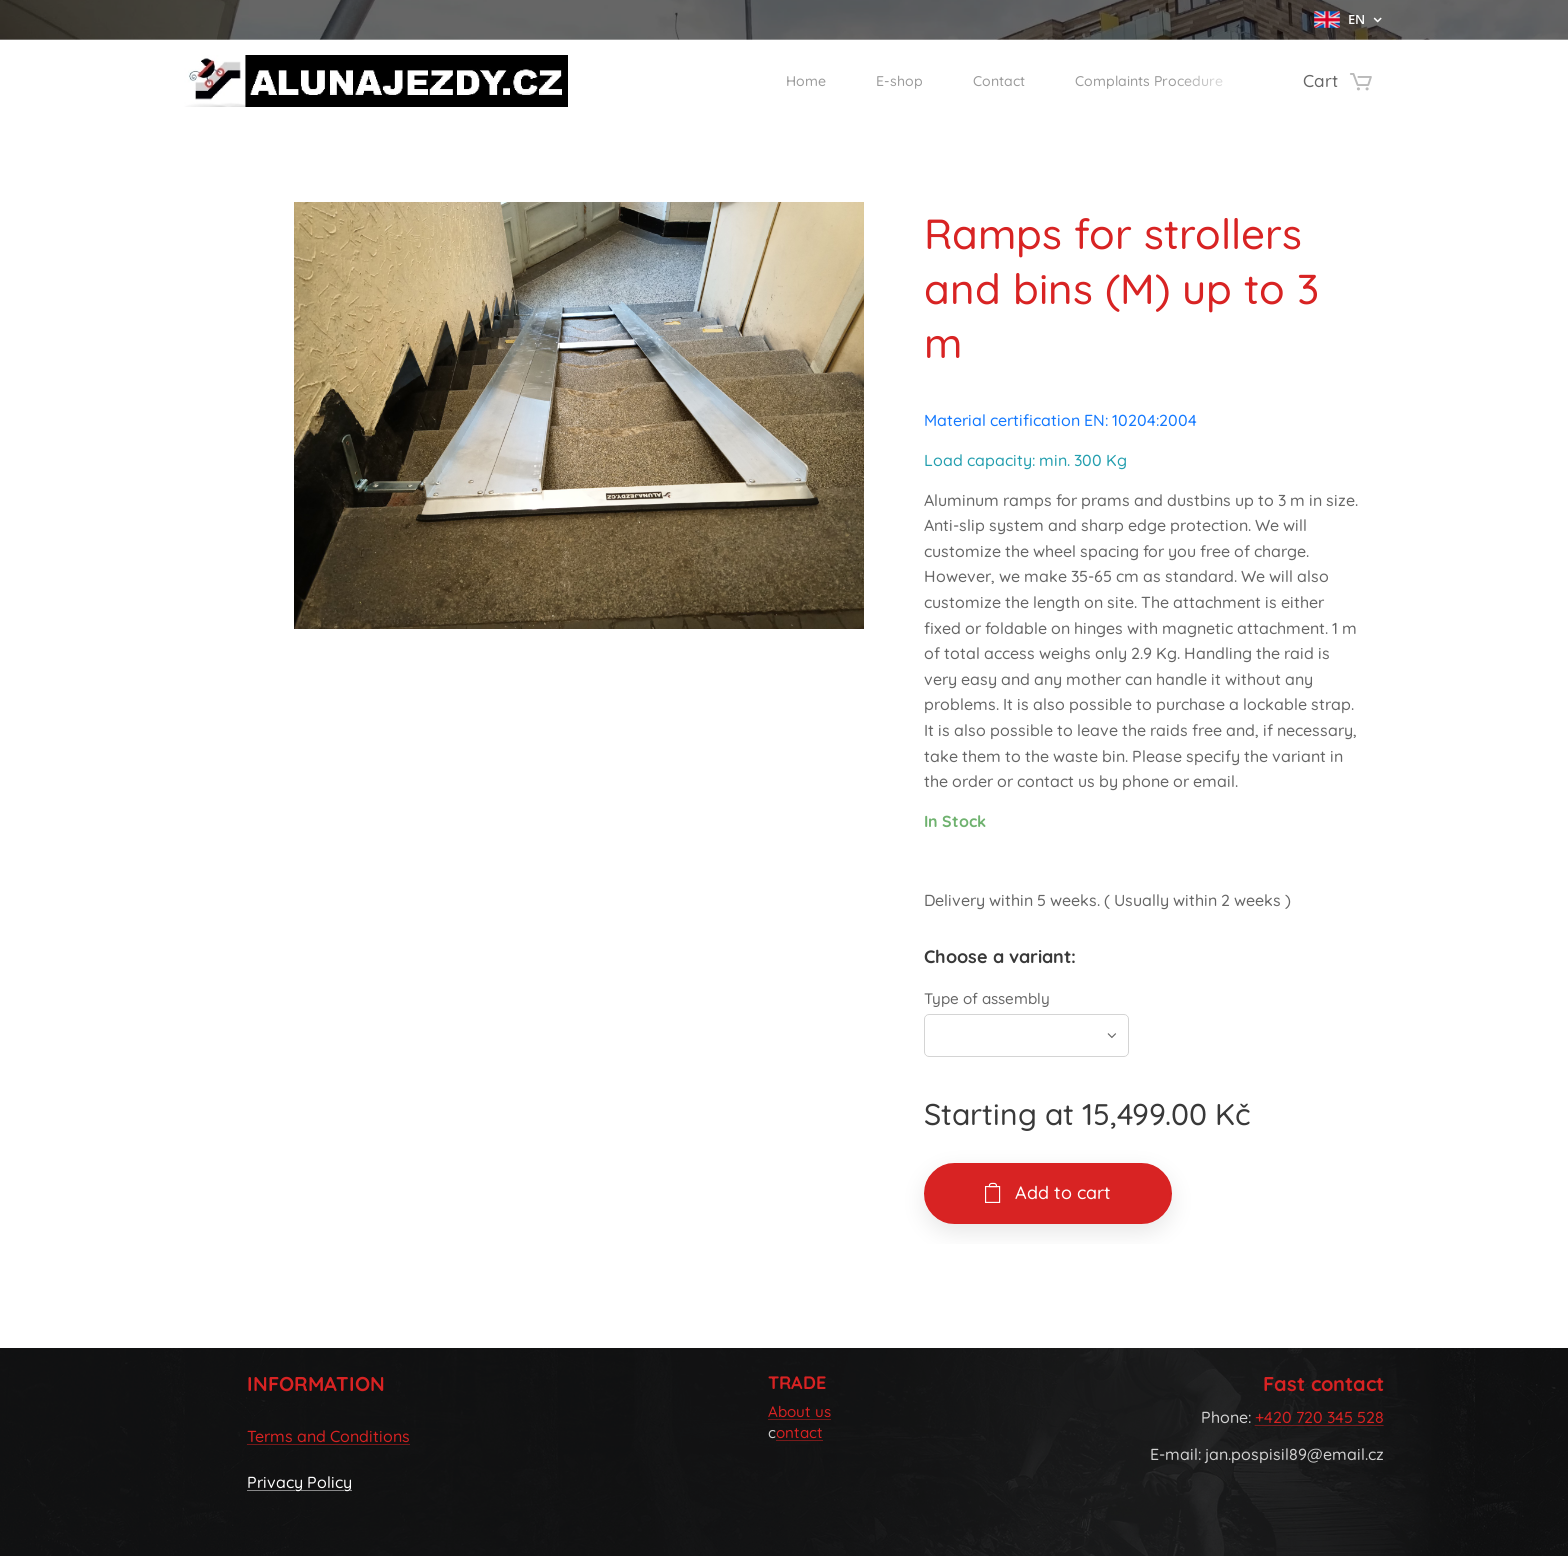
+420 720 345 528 (1319, 1417)
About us (799, 1411)
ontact (799, 1433)
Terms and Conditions (328, 1436)
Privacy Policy (299, 1483)
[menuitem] (755, 81)
